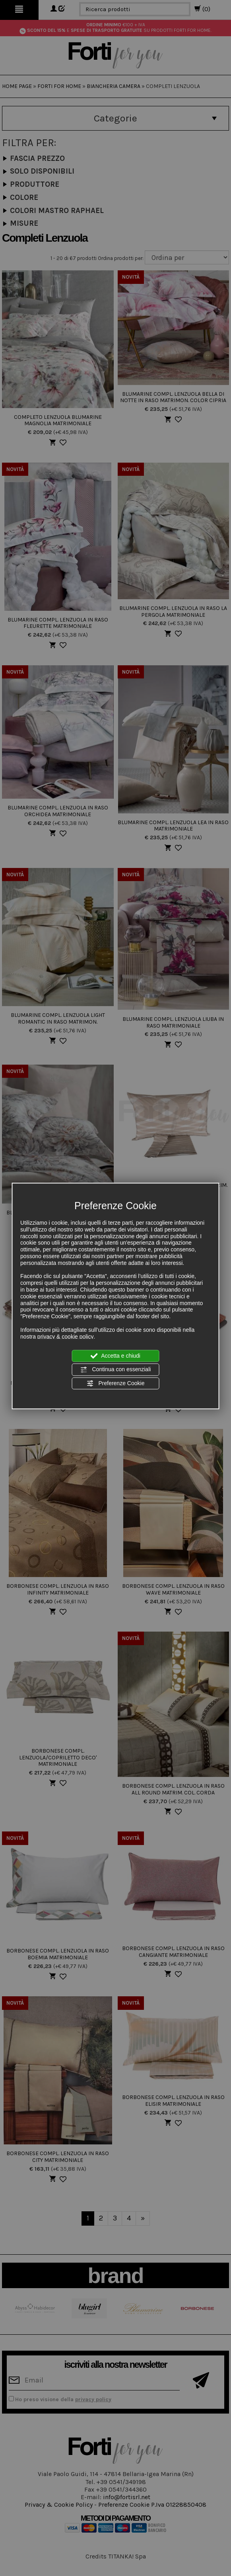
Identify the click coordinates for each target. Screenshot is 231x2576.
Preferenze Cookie (116, 1383)
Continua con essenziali (115, 1369)
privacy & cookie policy (65, 1336)
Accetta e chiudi (115, 1356)
